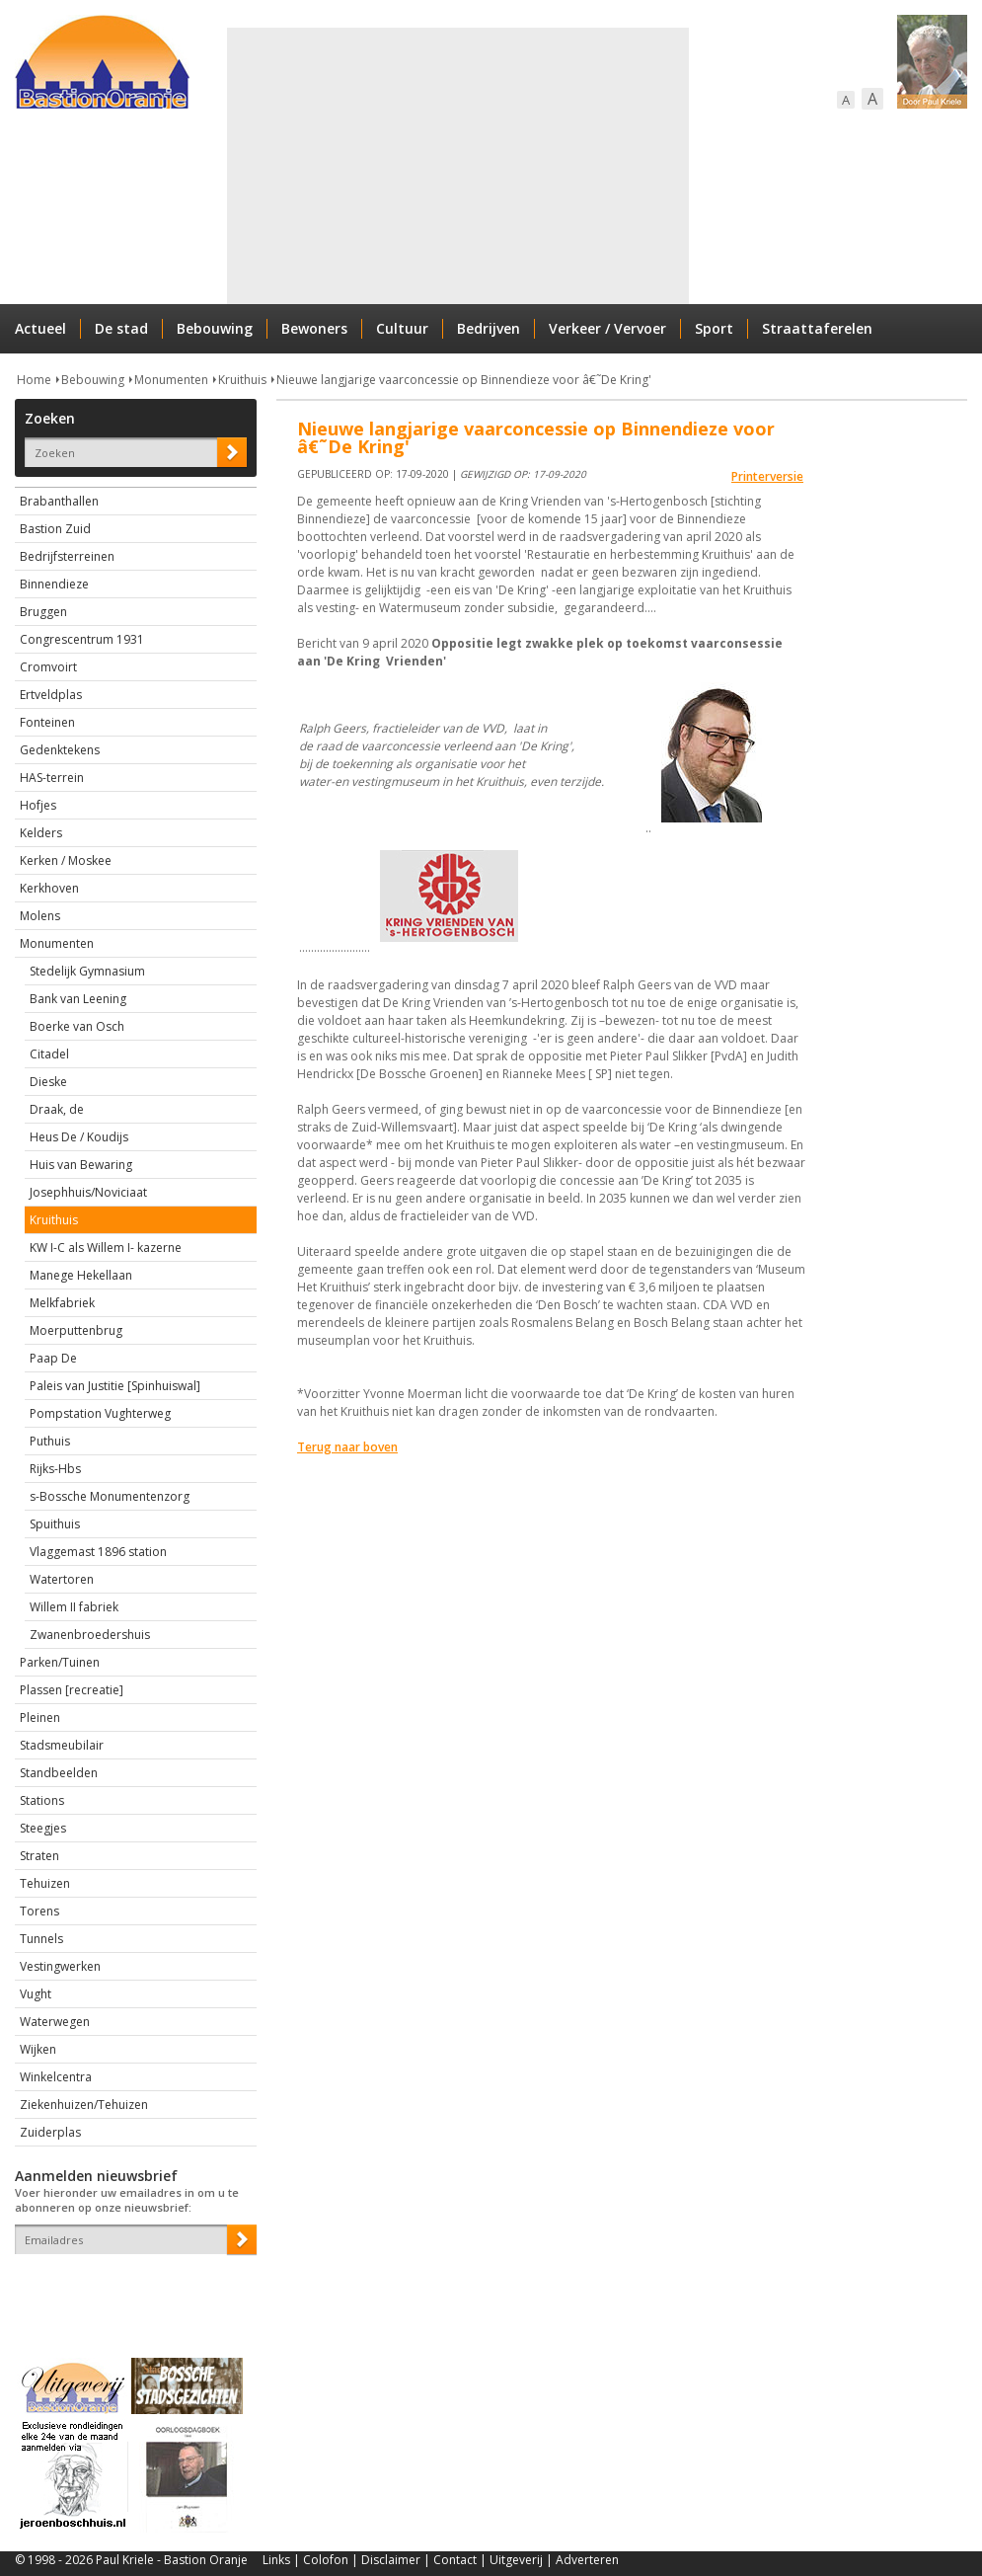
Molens (40, 915)
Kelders (41, 832)
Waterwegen (55, 2021)
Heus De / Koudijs (79, 1137)
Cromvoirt (48, 667)
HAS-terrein (52, 777)
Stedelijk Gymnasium (87, 971)
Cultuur (402, 328)
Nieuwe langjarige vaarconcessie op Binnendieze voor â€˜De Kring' (463, 379)
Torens (39, 1911)
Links (276, 2559)
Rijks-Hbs (55, 1468)
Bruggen (43, 611)
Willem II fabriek (74, 1607)
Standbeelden (59, 1772)
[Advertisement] (431, 166)
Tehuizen (45, 1883)
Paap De (53, 1358)
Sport (714, 328)
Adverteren (587, 2559)
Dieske (48, 1081)
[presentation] (130, 2288)
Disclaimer (390, 2559)
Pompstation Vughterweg (100, 1413)
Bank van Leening (78, 998)
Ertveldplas (51, 694)
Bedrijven (488, 328)
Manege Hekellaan (81, 1275)
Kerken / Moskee (66, 860)
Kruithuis (242, 379)
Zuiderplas (50, 2132)
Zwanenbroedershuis (90, 1634)
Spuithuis (55, 1524)
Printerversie (767, 476)
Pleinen (40, 1717)
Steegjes (43, 1828)
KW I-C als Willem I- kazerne (106, 1247)
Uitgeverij (516, 2559)
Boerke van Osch (77, 1026)
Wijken (38, 2049)
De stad (121, 328)
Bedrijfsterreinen (67, 556)
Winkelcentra (56, 2077)
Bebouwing (215, 328)
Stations (42, 1800)
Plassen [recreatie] (71, 1689)
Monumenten (171, 379)
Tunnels (41, 1938)
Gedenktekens (60, 750)
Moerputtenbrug (76, 1330)
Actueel (40, 328)
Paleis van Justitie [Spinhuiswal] (115, 1385)
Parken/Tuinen (60, 1662)
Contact (455, 2559)
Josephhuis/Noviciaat (88, 1192)
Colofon (325, 2559)
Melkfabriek (62, 1302)
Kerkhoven (49, 888)
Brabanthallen (59, 501)
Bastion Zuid (55, 528)
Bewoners (314, 328)
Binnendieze (54, 584)
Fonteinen (47, 722)
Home (34, 379)
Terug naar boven (347, 1447)
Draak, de (57, 1109)
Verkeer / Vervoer (607, 328)
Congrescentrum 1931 (82, 639)
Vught (35, 1994)
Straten (39, 1855)
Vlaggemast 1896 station (98, 1551)
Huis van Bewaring (81, 1164)
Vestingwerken (60, 1966)
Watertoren (62, 1579)
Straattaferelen (817, 328)
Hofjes (38, 805)
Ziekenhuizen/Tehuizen (84, 2104)
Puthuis (50, 1441)
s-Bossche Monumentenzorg (109, 1496)
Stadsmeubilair (62, 1745)
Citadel (49, 1054)
